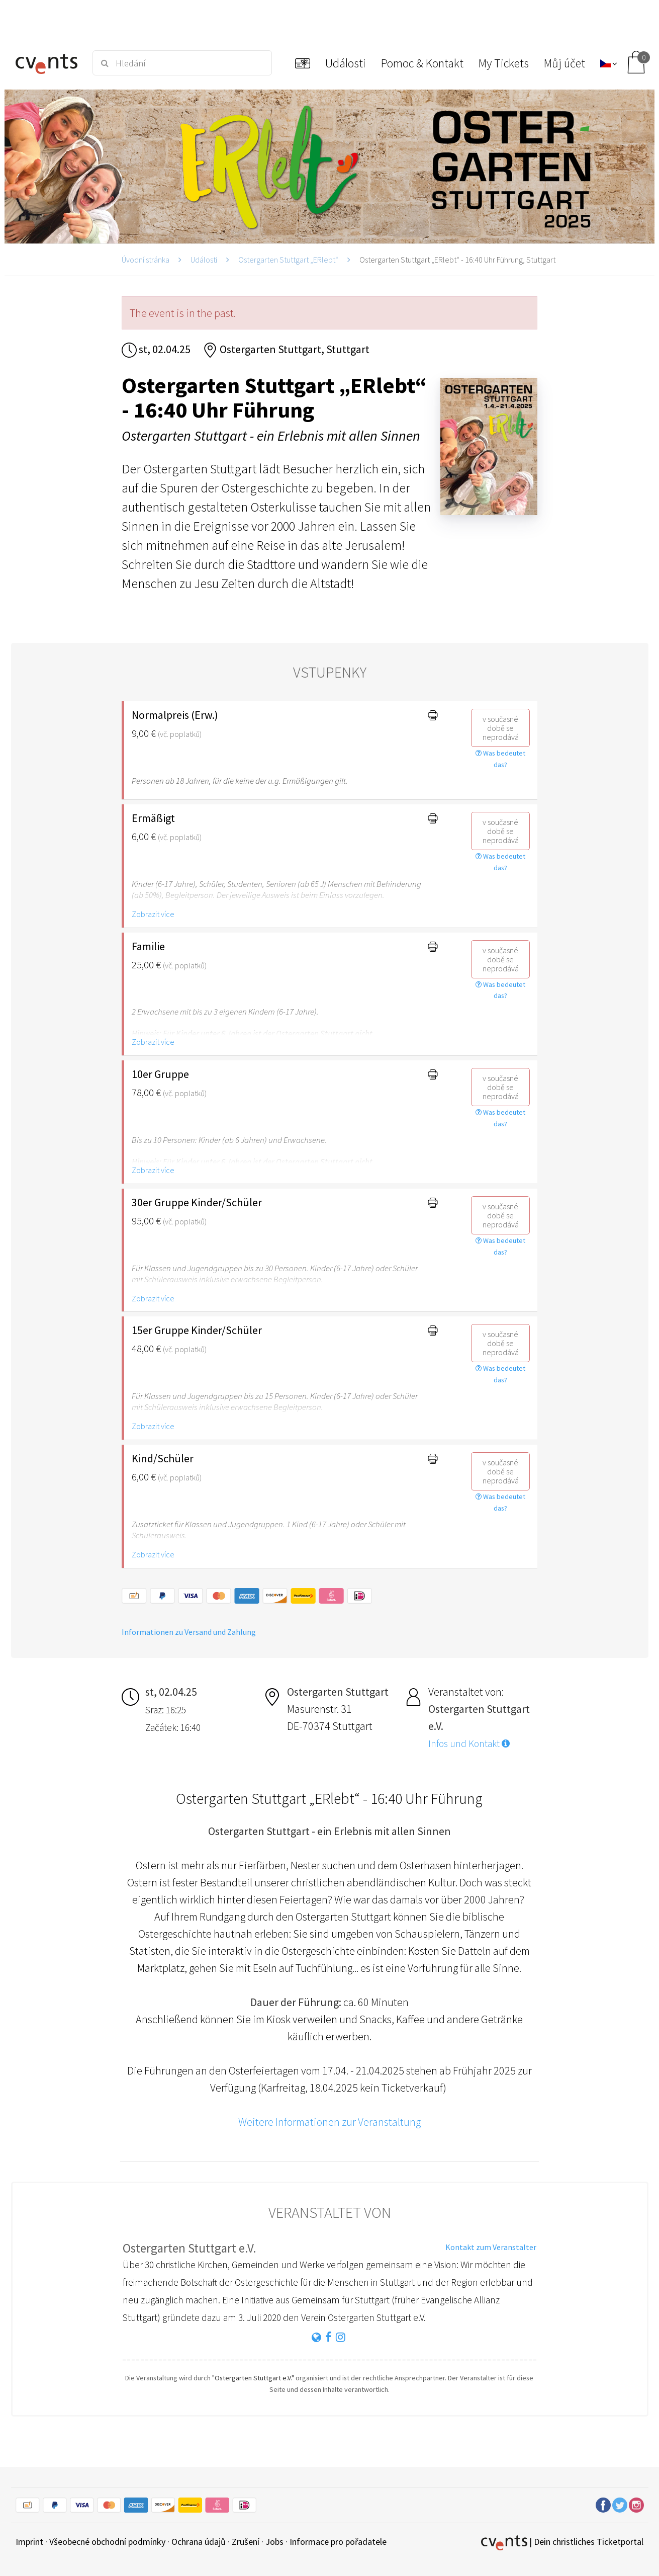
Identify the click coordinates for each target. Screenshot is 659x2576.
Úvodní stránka (145, 260)
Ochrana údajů (198, 2541)
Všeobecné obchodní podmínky (107, 2541)
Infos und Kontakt (469, 1743)
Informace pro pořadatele (338, 2541)
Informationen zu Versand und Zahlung (189, 1632)
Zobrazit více (153, 914)
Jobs (274, 2541)
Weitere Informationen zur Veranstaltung (329, 2122)
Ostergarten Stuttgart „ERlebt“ (288, 260)
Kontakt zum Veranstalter (490, 2247)
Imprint (29, 2541)
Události (204, 260)
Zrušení (245, 2541)
